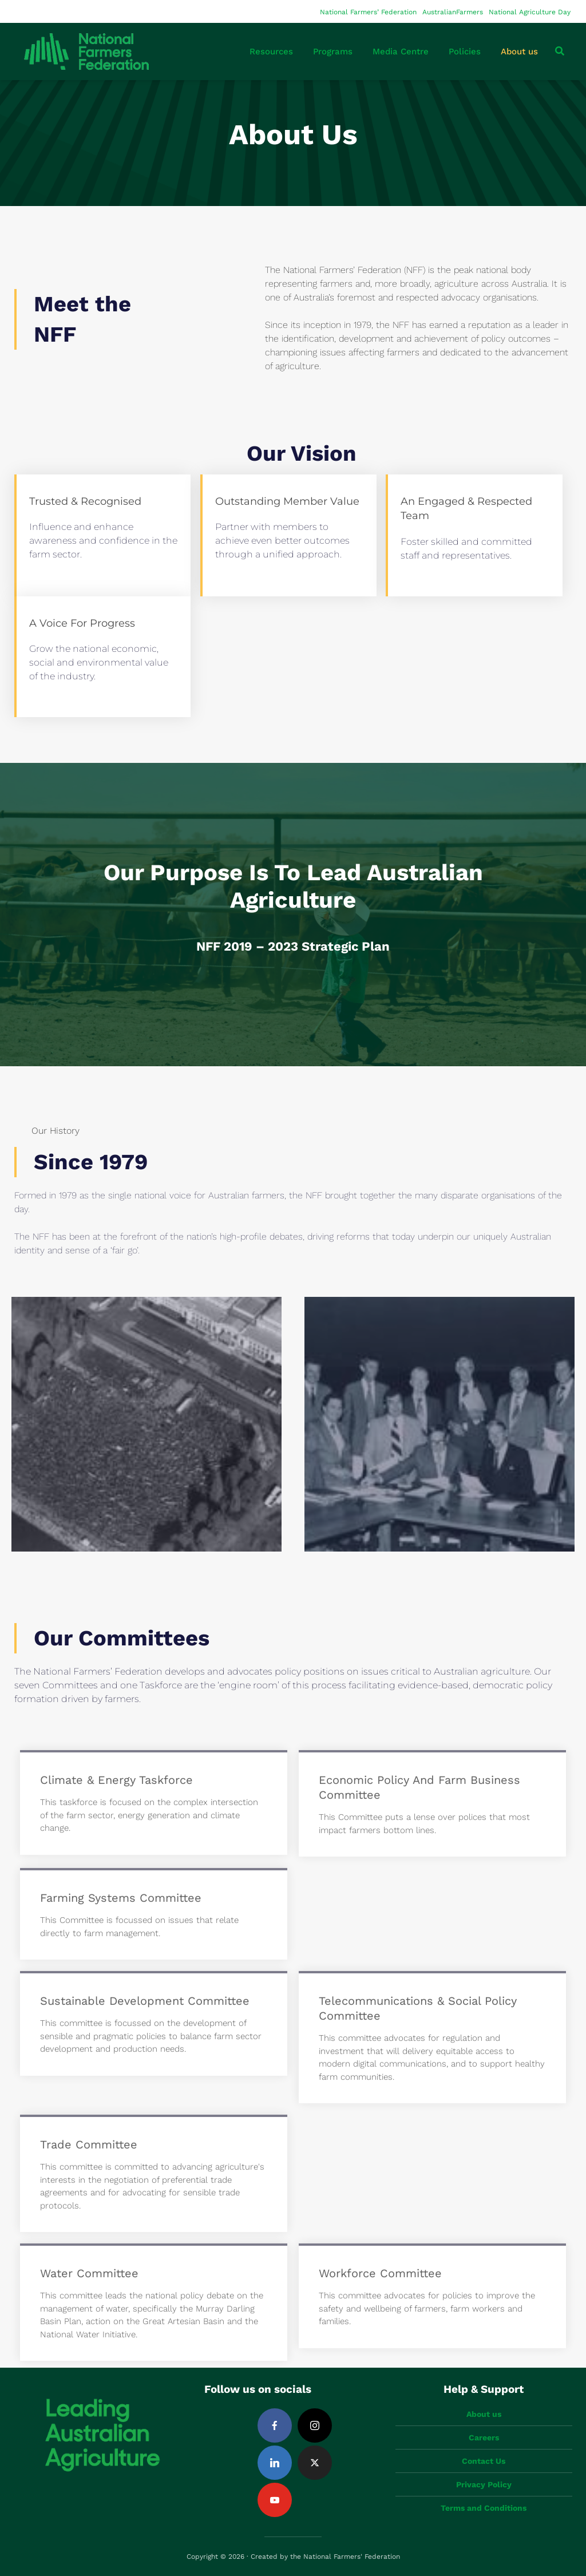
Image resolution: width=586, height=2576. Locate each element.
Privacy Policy (484, 2484)
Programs (333, 51)
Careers (484, 2437)
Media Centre (401, 51)
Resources (271, 51)
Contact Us (483, 2461)
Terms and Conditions (483, 2507)
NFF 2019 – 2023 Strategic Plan (293, 946)
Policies (465, 51)
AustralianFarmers (452, 12)
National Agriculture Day (530, 12)
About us (519, 51)
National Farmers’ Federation (368, 12)
